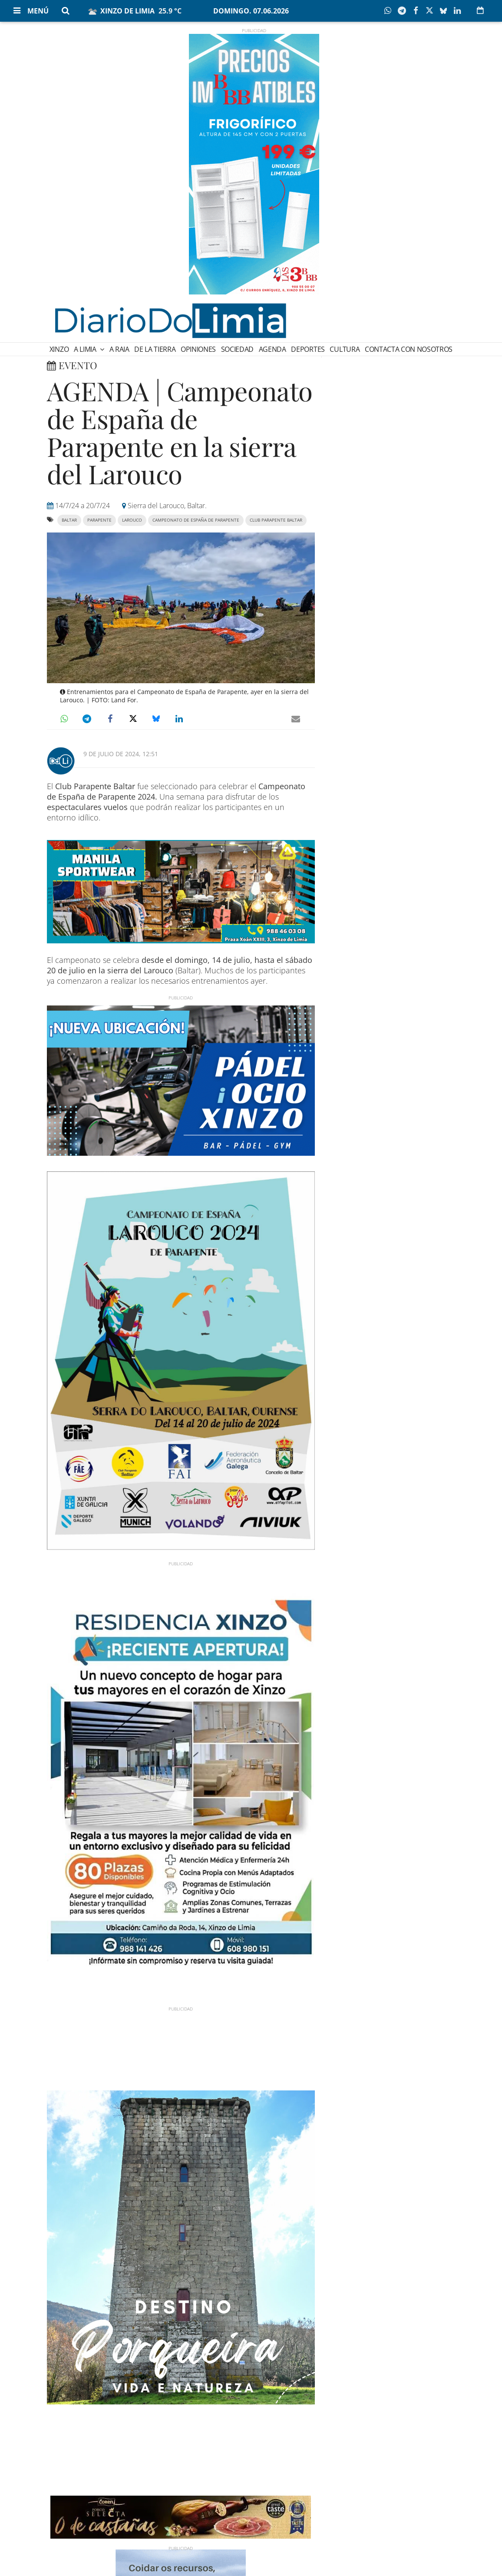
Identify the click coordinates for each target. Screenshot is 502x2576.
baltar (69, 520)
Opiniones (198, 349)
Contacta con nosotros (408, 349)
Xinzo (59, 349)
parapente (99, 520)
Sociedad (237, 349)
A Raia (119, 349)
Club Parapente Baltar (276, 520)
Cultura (345, 349)
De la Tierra (154, 349)
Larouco (132, 520)
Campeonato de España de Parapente (195, 520)
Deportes (307, 349)
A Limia (86, 349)
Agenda (272, 349)
